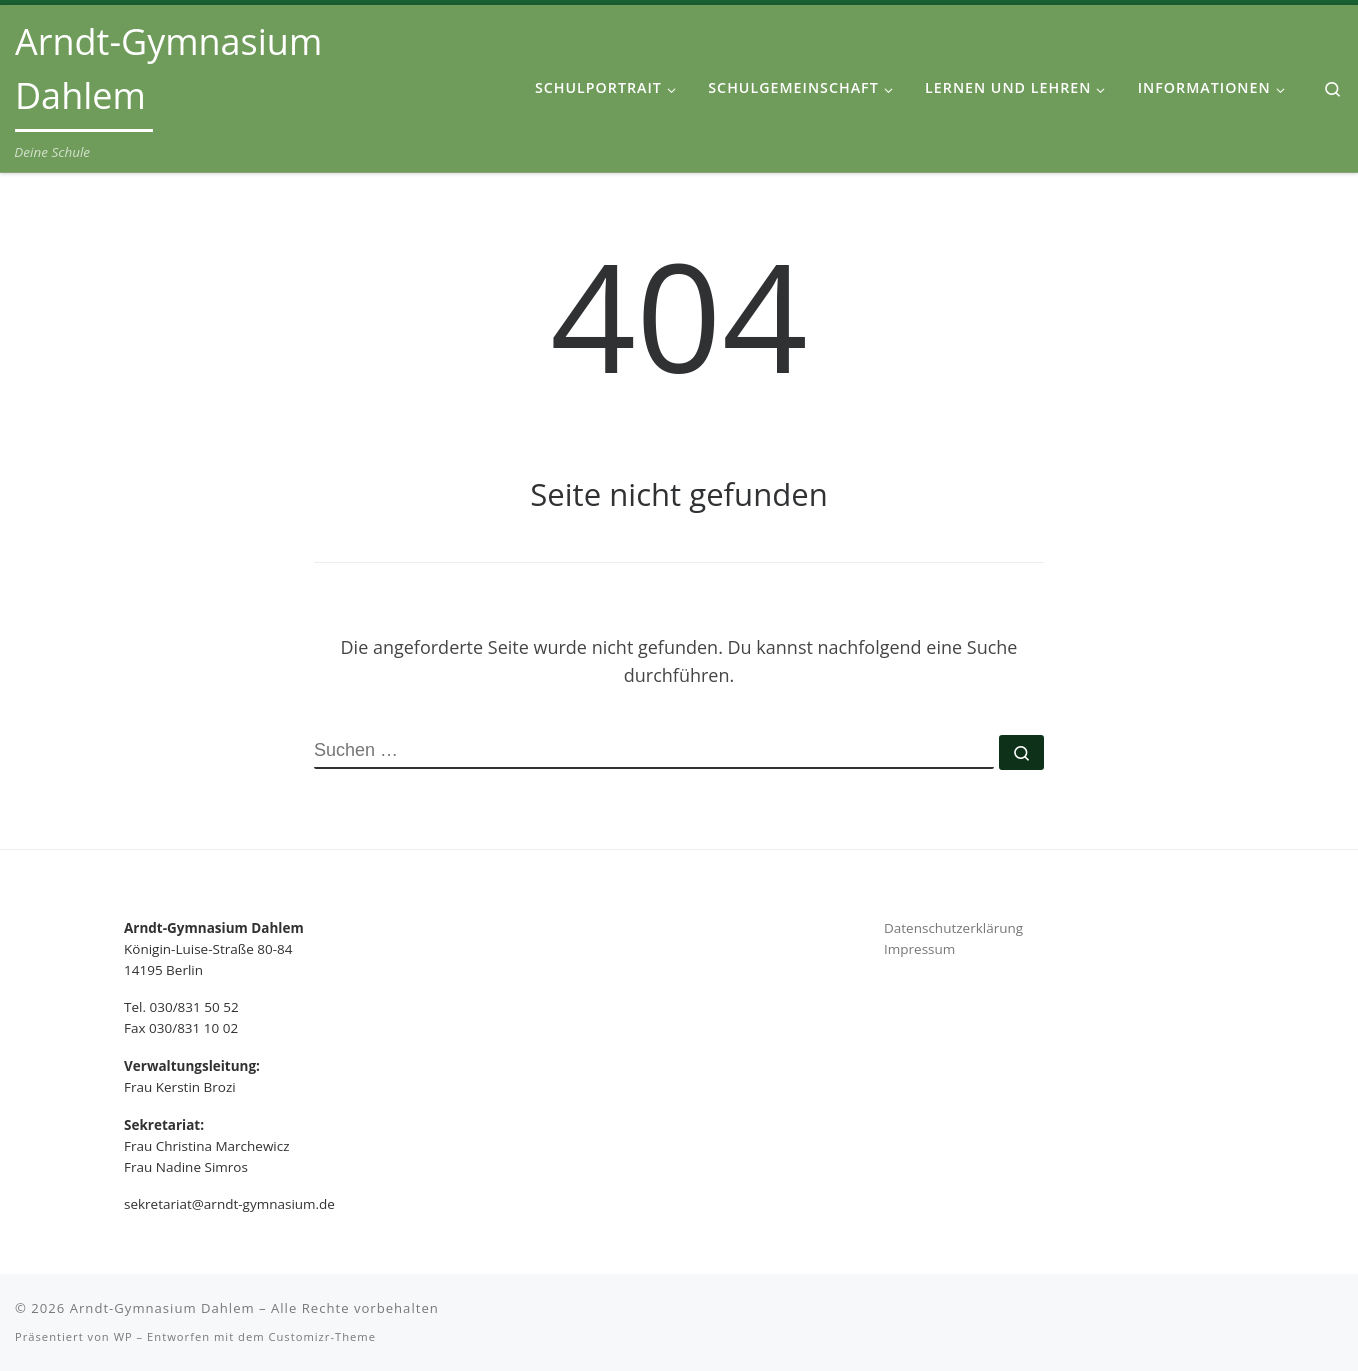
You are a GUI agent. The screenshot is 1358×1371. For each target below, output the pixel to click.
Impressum (919, 949)
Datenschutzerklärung (953, 928)
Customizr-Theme (322, 1336)
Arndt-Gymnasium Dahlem (162, 1308)
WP (123, 1336)
